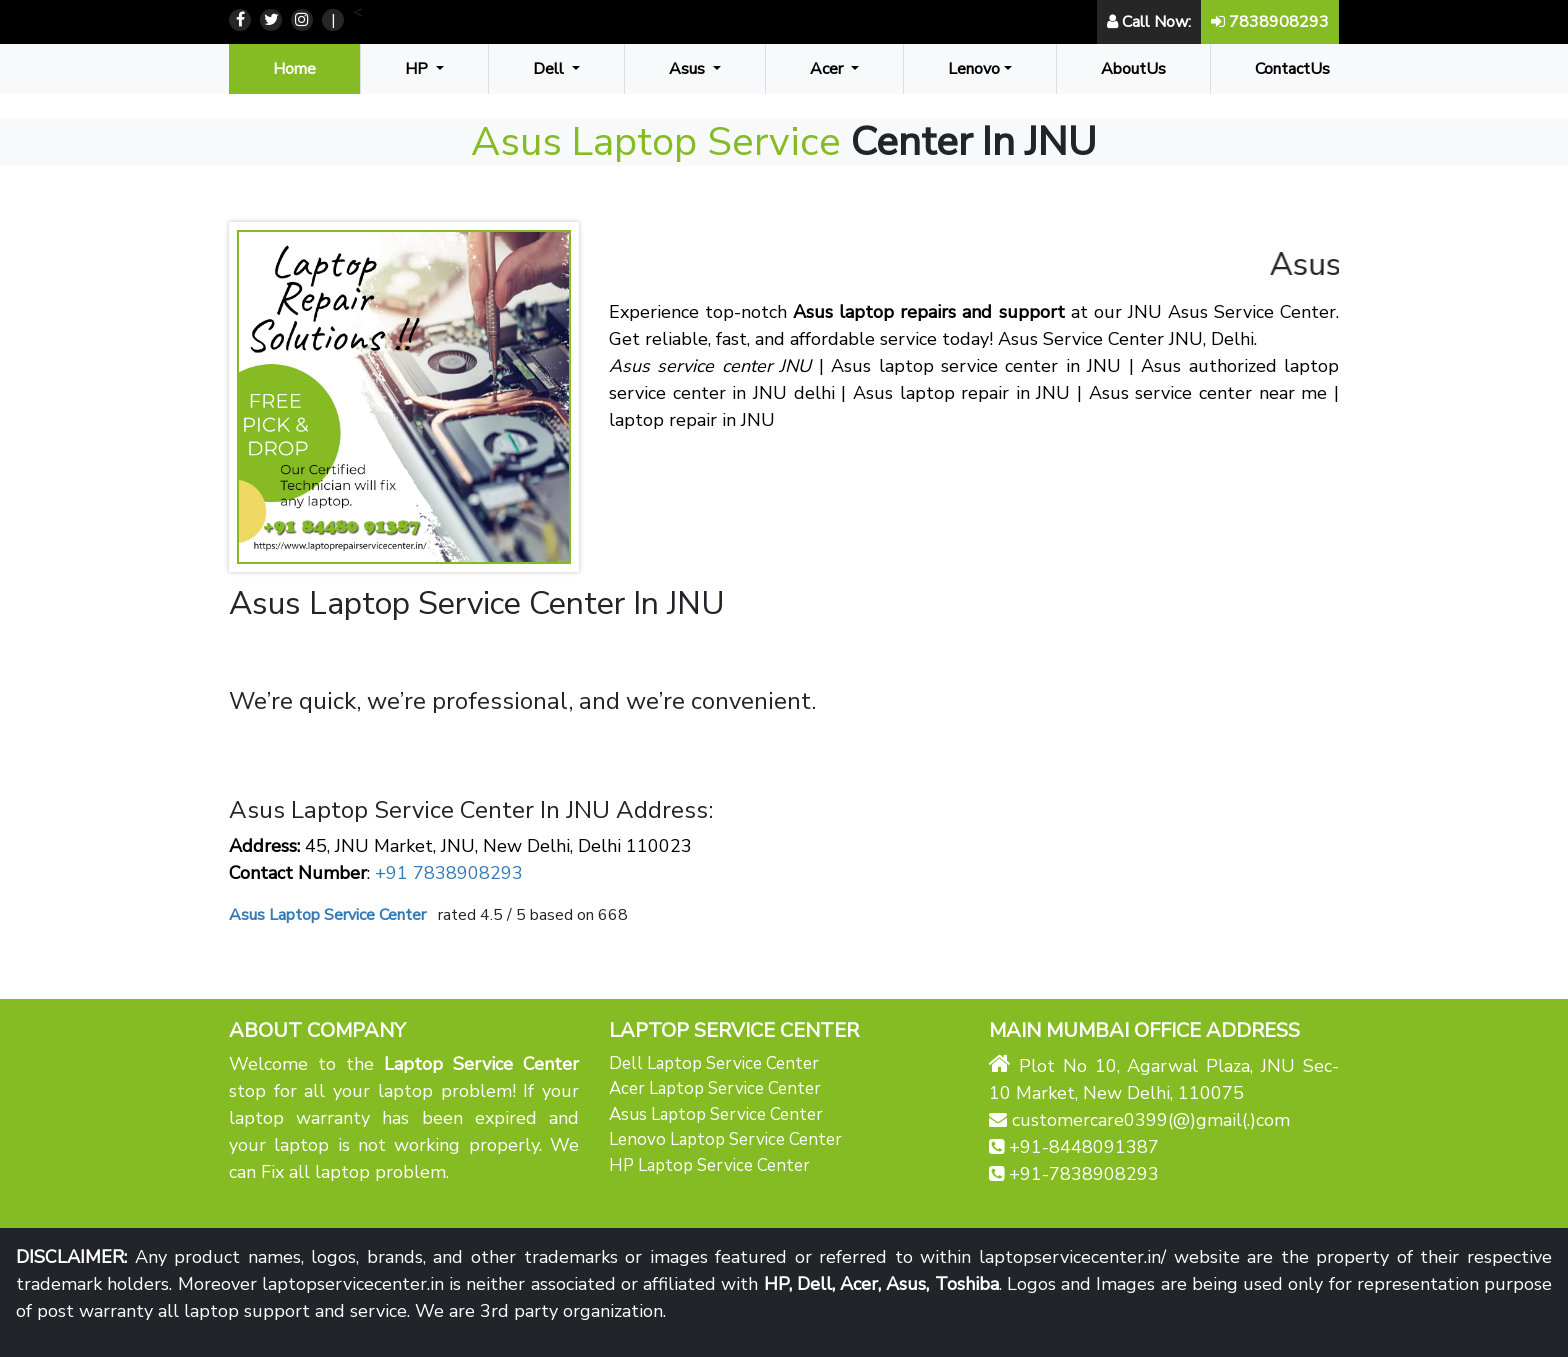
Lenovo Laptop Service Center (725, 1139)
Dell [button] (550, 69)
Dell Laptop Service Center (714, 1063)
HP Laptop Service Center (709, 1165)
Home (298, 68)
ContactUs (1292, 69)
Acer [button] (828, 69)
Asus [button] (689, 69)
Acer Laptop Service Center (715, 1088)
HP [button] (418, 69)
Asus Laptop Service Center (716, 1114)
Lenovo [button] (974, 69)
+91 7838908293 (446, 873)
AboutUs (1133, 69)
